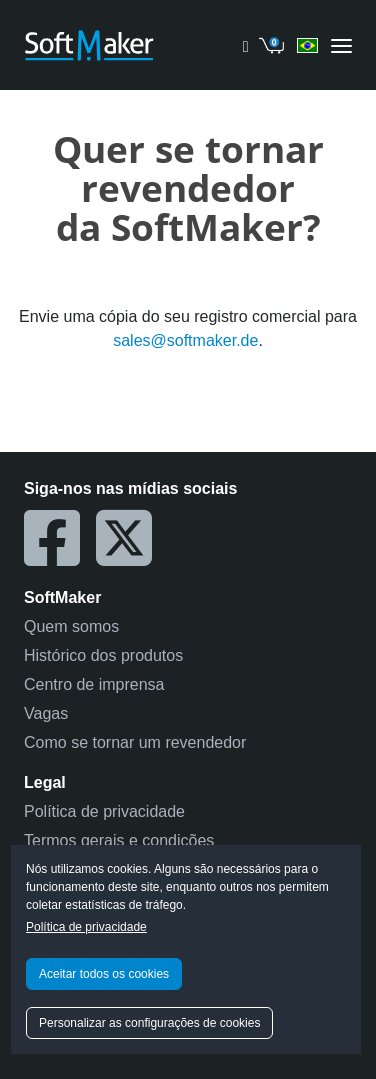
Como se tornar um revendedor (135, 742)
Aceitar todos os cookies (104, 974)
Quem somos (71, 626)
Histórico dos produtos (103, 655)
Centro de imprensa (94, 684)
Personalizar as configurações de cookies (149, 1023)
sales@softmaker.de (185, 340)
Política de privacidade (86, 927)
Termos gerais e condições (119, 840)
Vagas (46, 713)
